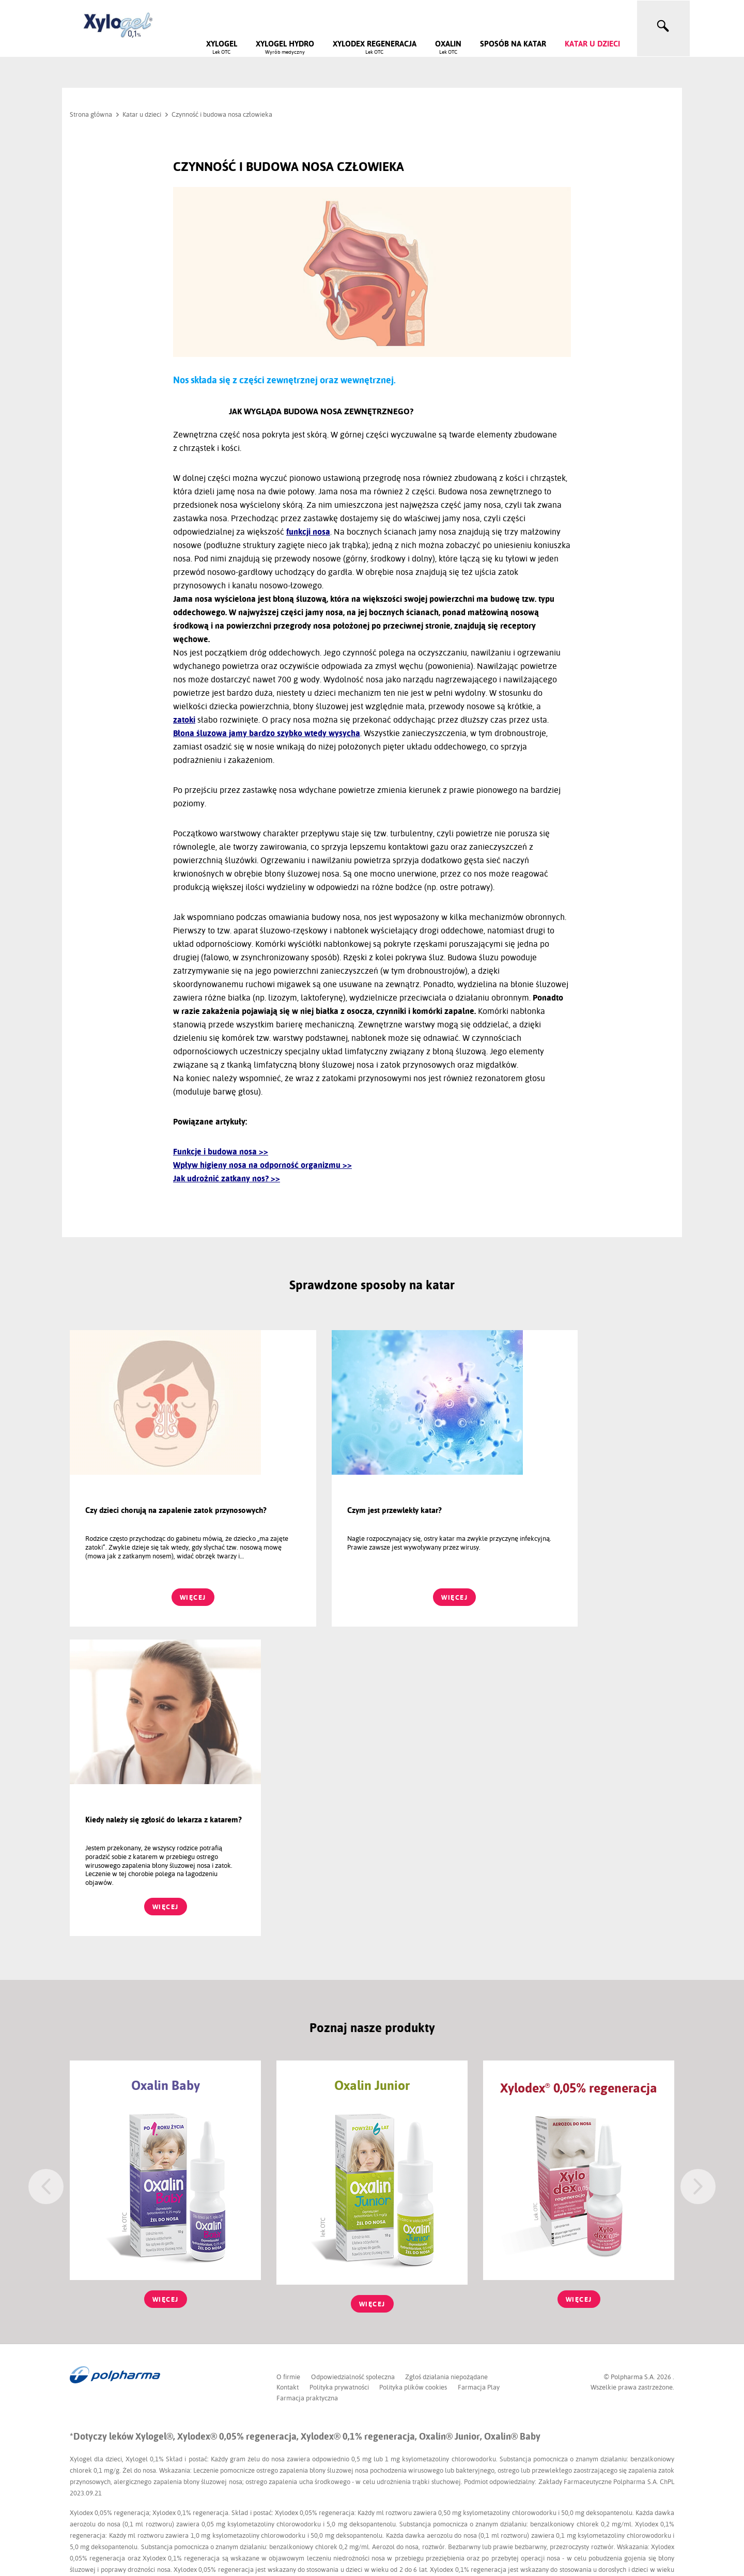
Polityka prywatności (339, 2078)
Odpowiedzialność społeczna (353, 2067)
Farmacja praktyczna (307, 2088)
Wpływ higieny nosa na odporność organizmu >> (262, 1165)
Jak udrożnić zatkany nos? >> (226, 1178)
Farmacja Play (481, 2078)
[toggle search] (663, 26)
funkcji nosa (308, 532)
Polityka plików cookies (414, 2078)
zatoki (184, 720)
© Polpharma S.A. (630, 2067)
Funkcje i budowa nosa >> (220, 1152)
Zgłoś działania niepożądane (448, 2067)
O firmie (288, 2067)
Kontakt (287, 2078)
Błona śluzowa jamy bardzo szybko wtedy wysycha (266, 733)
